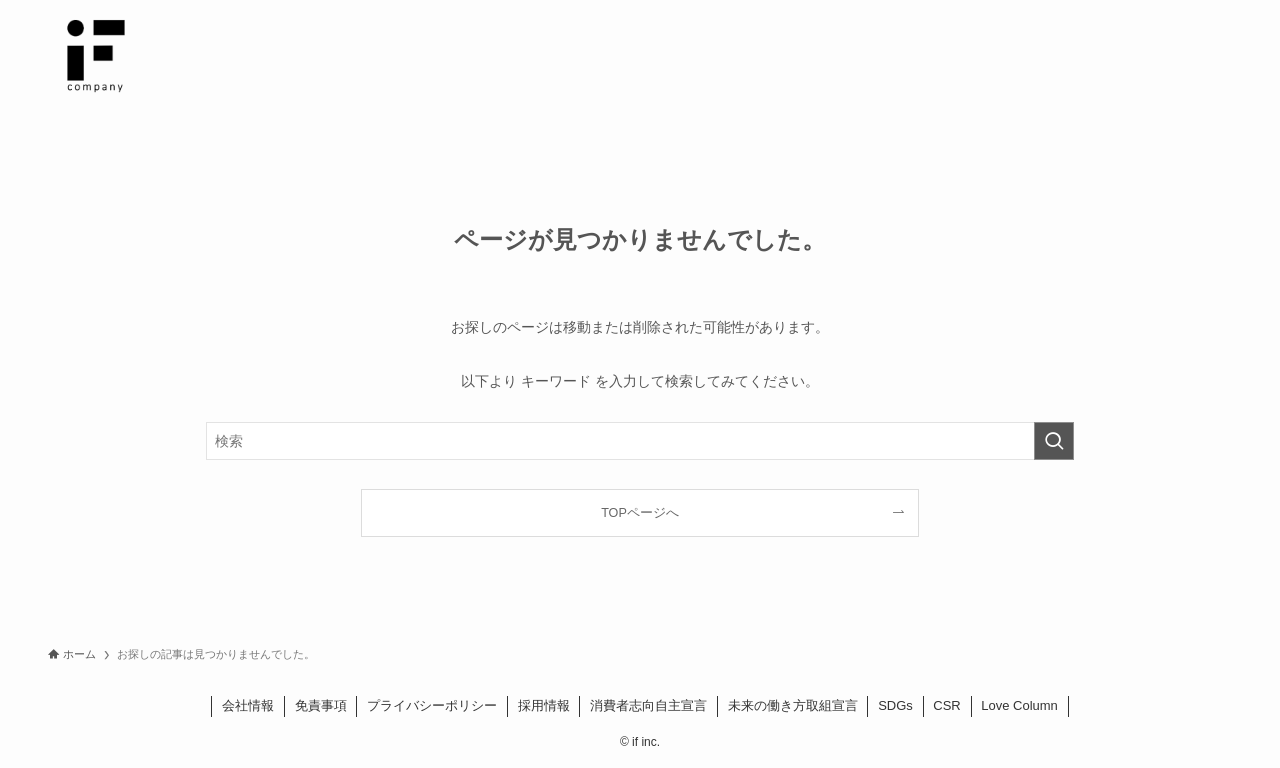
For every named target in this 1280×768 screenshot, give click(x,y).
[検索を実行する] (1054, 441)
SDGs (895, 705)
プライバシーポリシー (432, 705)
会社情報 (248, 705)
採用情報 (544, 705)
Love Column (1019, 705)
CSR (946, 705)
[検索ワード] (640, 441)
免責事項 (321, 705)
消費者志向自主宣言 (648, 705)
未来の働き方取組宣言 (793, 705)
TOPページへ (640, 513)
